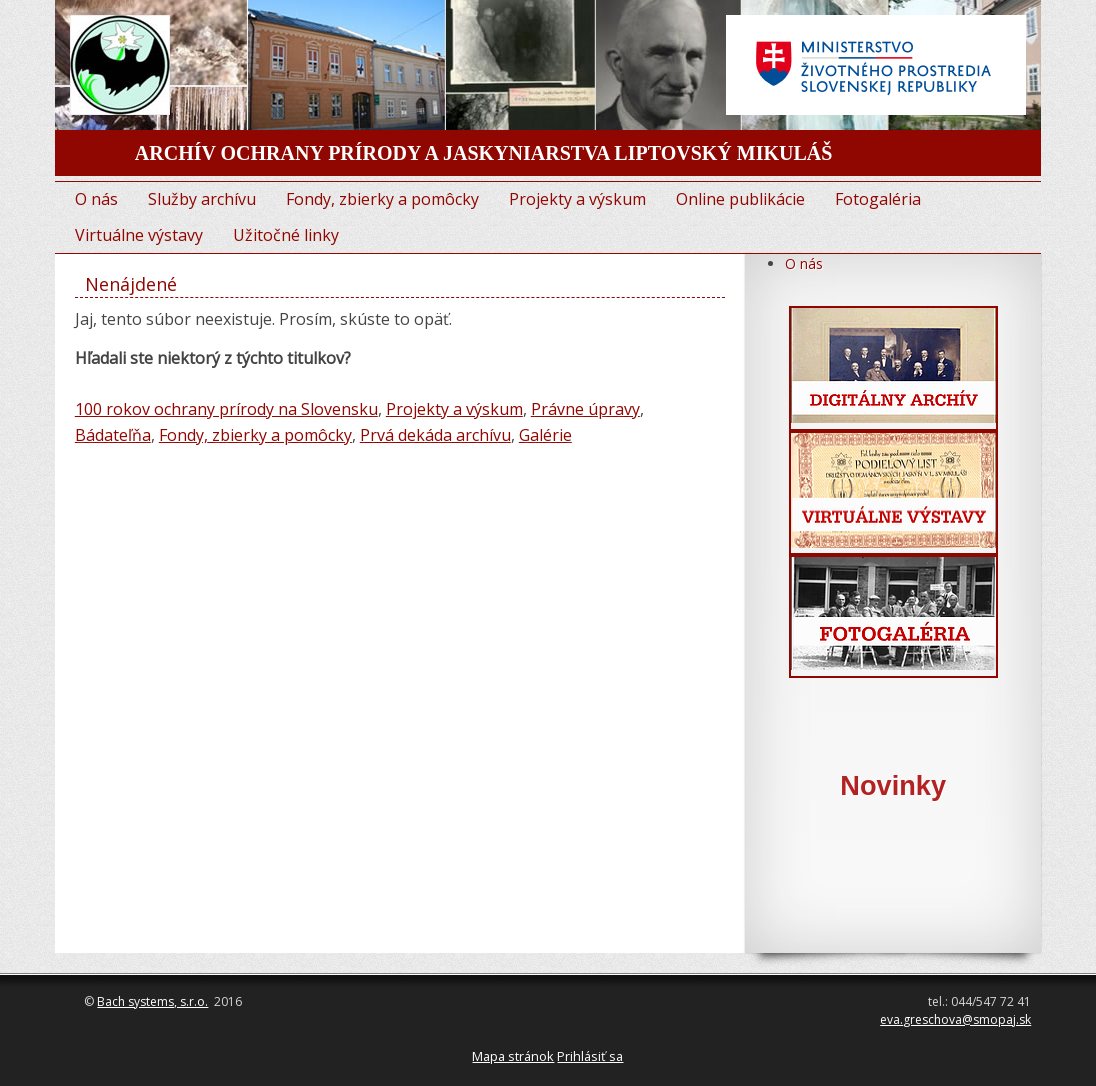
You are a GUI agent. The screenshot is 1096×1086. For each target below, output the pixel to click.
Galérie (545, 435)
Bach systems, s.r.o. (152, 1001)
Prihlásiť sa (590, 1056)
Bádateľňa (113, 435)
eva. (891, 1019)
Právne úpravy (585, 409)
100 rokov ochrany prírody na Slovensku (226, 409)
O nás (96, 199)
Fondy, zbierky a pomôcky (382, 199)
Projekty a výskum (577, 199)
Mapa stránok (513, 1056)
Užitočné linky (286, 235)
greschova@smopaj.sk (967, 1019)
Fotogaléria (878, 199)
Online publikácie (740, 199)
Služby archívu (202, 199)
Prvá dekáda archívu (435, 435)
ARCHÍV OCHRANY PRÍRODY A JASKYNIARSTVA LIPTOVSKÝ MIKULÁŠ (484, 153)
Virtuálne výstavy (139, 235)
